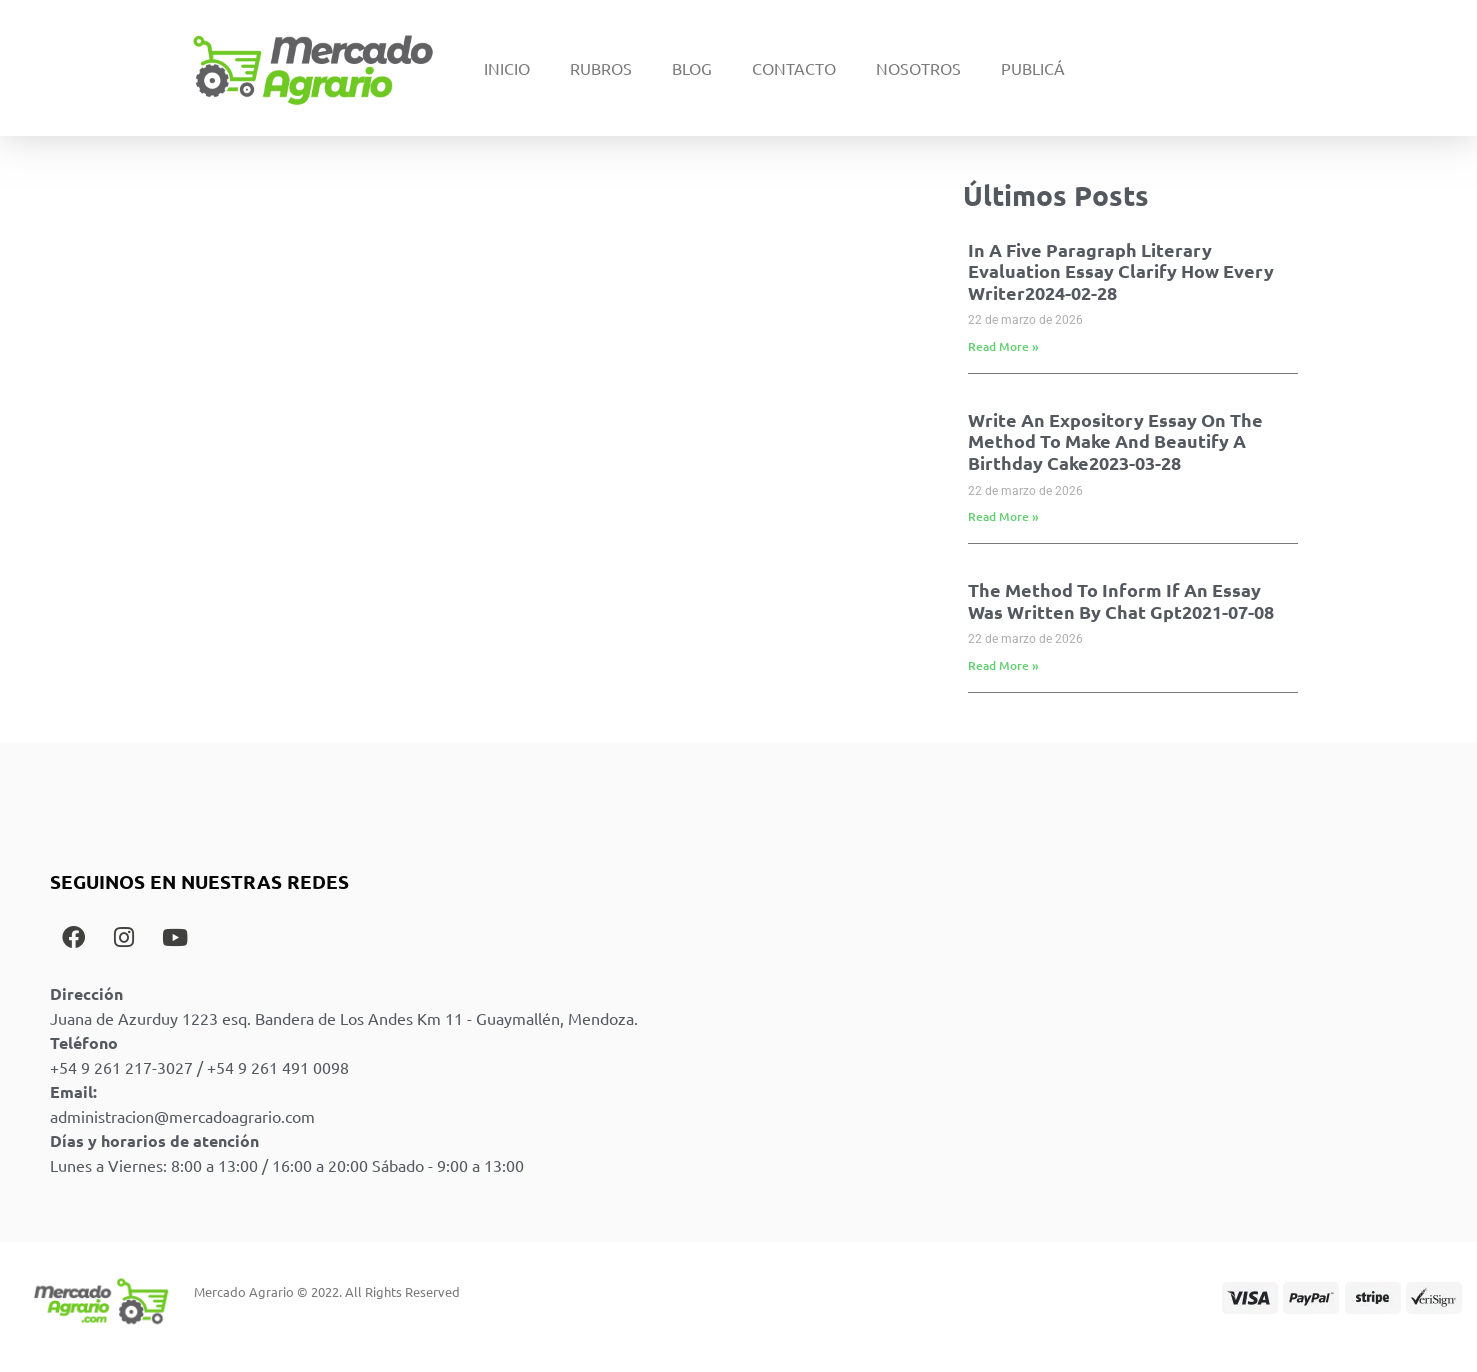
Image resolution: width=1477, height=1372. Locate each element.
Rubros (601, 68)
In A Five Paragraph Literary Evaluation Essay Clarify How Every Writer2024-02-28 (1121, 271)
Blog (692, 68)
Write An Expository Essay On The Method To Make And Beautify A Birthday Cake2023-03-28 (1115, 441)
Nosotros (918, 68)
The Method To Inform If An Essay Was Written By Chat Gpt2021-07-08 (1121, 600)
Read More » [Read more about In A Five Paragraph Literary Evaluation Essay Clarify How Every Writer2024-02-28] (1003, 346)
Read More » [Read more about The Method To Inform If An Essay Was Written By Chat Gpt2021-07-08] (1003, 665)
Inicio (507, 68)
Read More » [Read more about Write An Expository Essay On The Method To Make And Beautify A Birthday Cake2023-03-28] (1003, 516)
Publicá (1033, 68)
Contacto (794, 68)
